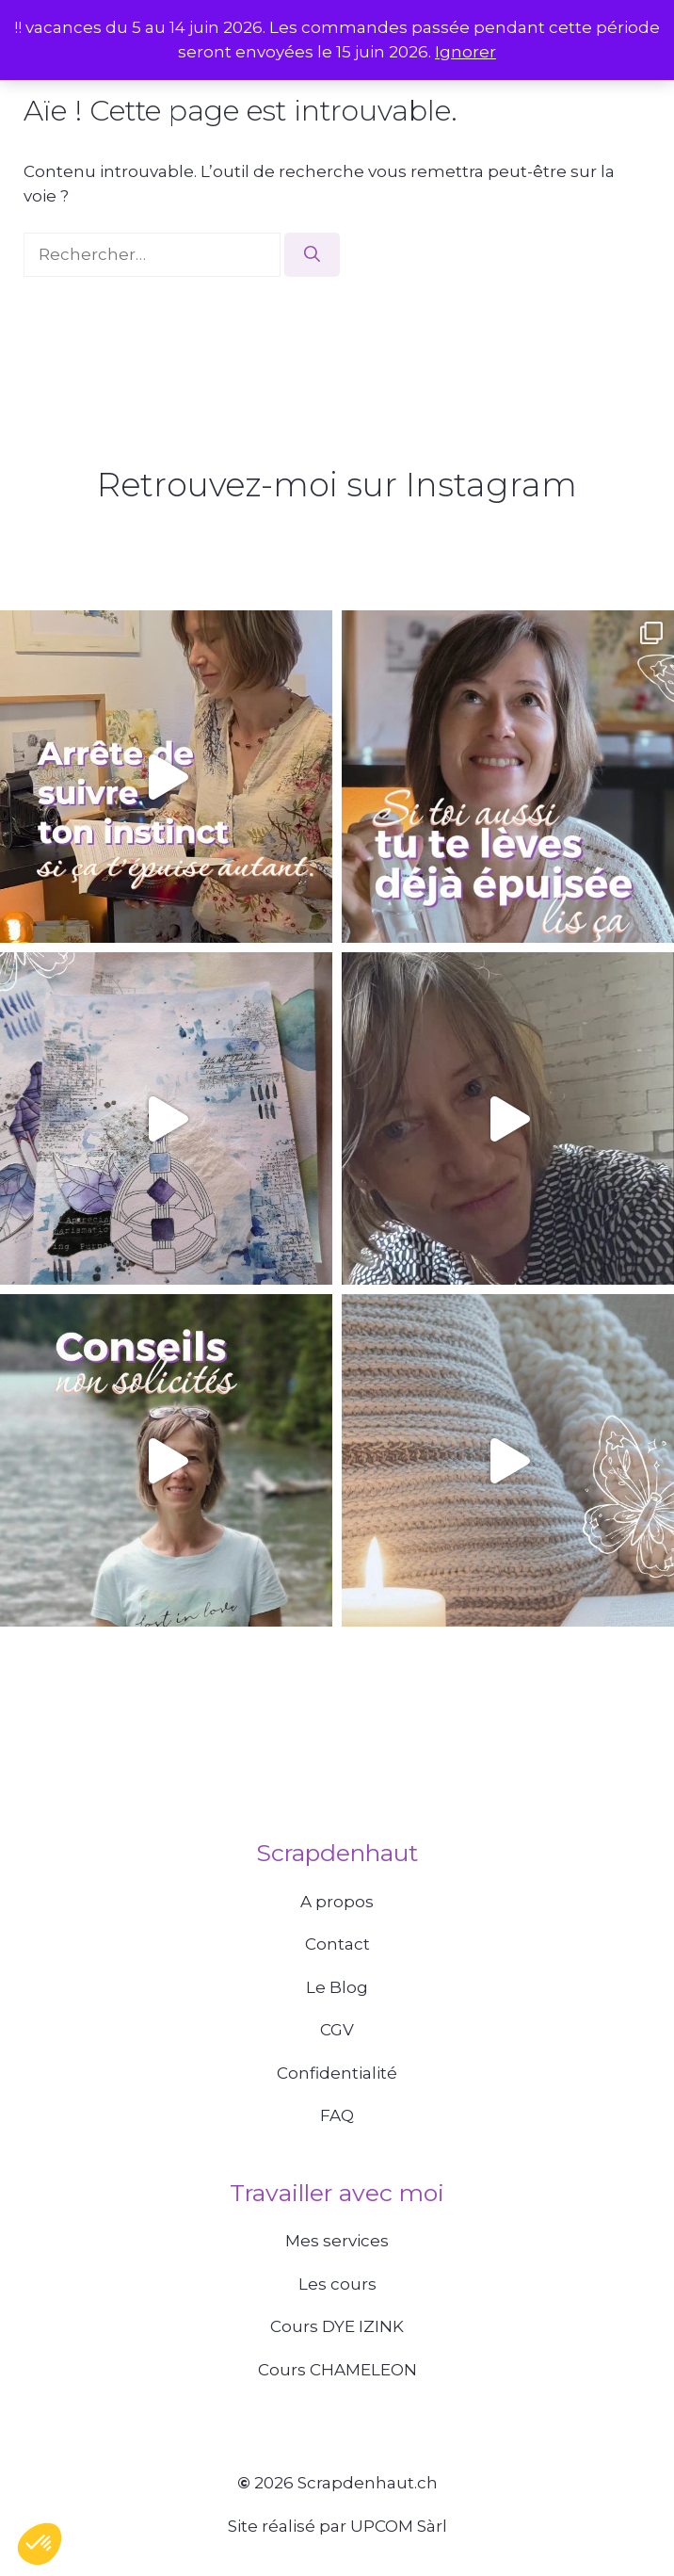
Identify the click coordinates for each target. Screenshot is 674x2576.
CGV (337, 2029)
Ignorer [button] (465, 51)
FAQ (337, 2115)
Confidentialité (337, 2073)
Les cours (337, 2284)
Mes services (337, 2240)
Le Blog (337, 1987)
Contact (337, 1944)
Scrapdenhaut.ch (367, 2482)
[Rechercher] (312, 255)
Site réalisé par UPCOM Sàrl (337, 2526)
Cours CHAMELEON (337, 2369)
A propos (337, 1901)
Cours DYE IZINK (337, 2326)
